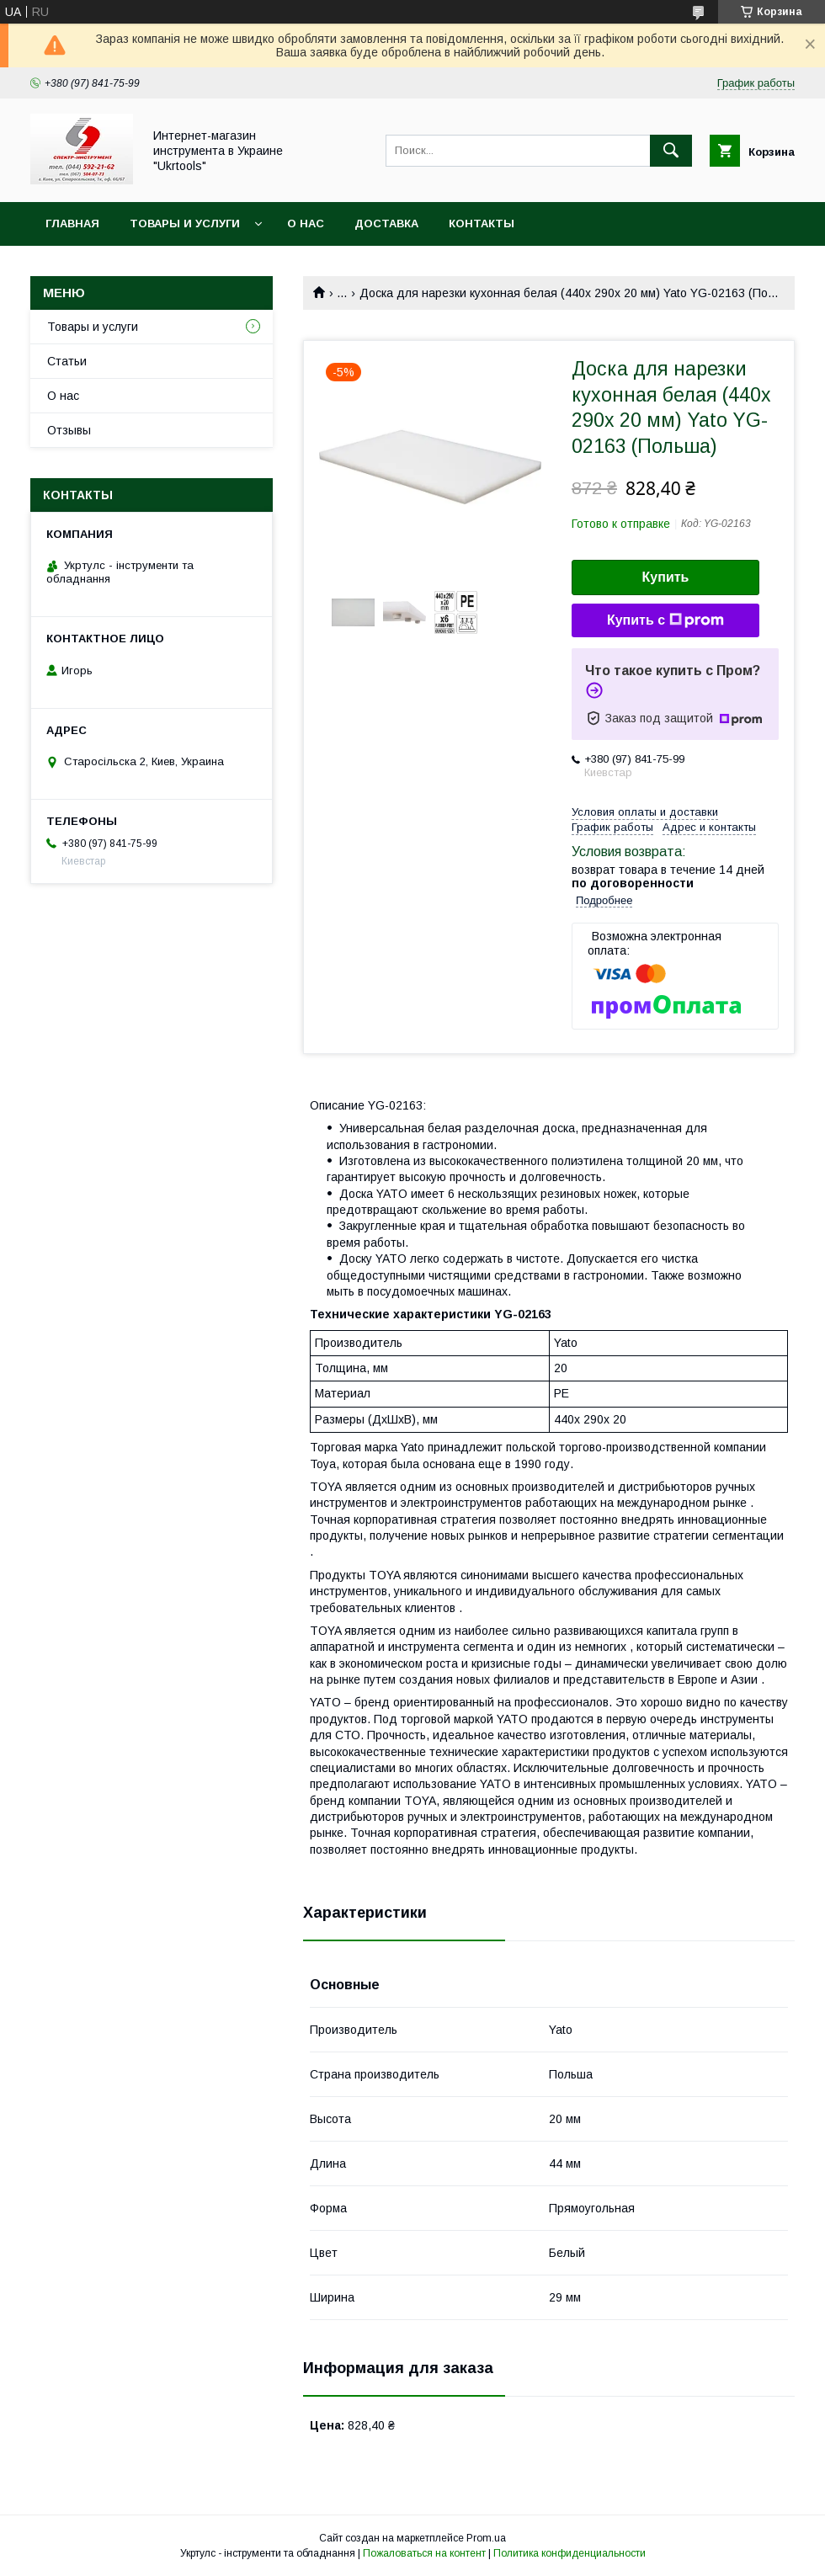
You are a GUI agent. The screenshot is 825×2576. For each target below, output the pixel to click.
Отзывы (69, 430)
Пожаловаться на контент (424, 2553)
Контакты (481, 223)
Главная (72, 223)
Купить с (665, 620)
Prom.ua (486, 2538)
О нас (305, 223)
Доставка (386, 223)
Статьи (67, 361)
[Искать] (671, 151)
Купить (665, 577)
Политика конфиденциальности (569, 2553)
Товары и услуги (185, 223)
